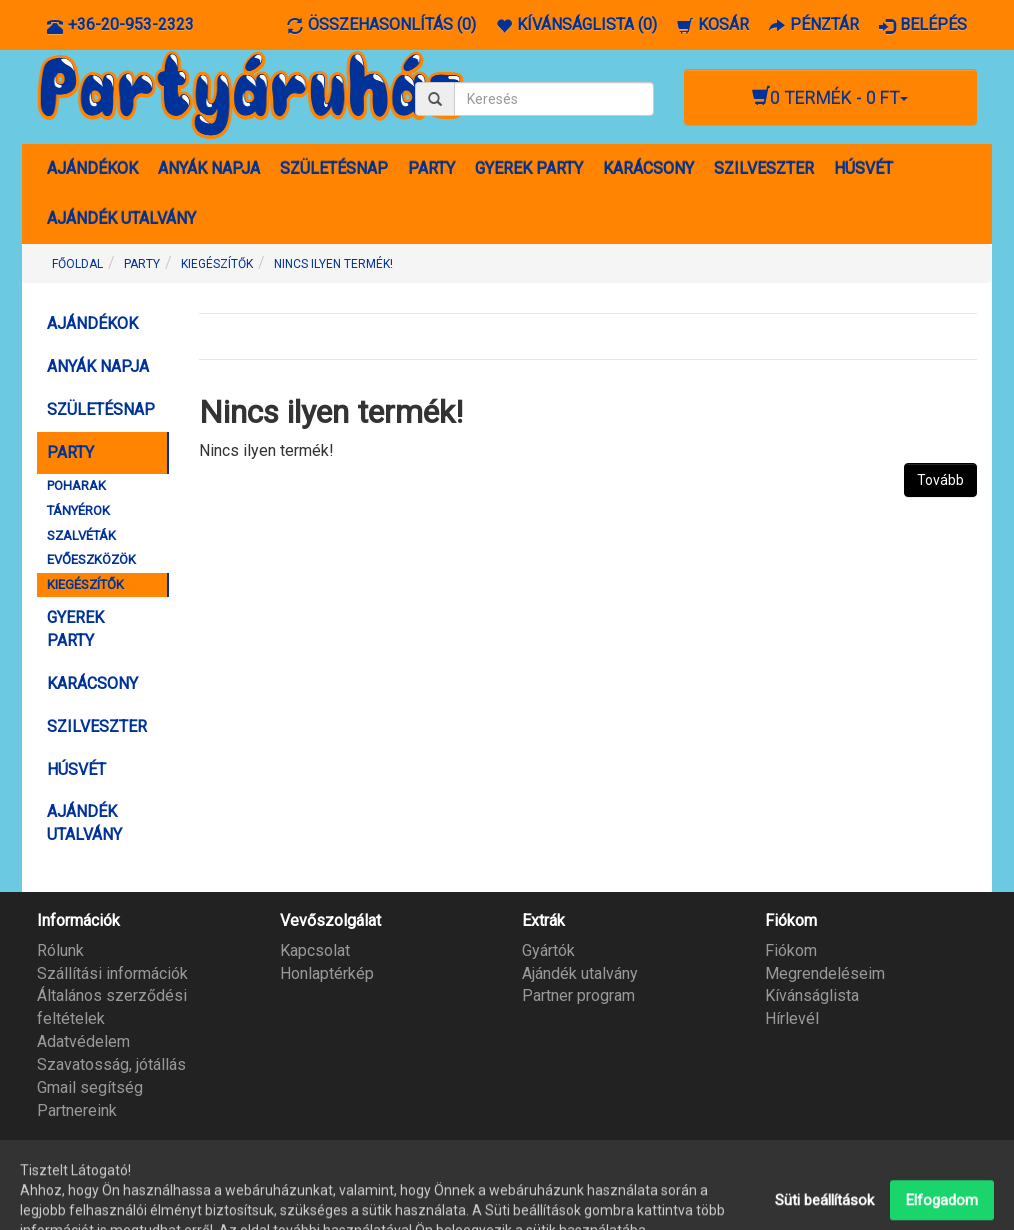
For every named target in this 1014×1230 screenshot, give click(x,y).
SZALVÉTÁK (81, 535)
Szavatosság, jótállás (111, 1064)
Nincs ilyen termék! (333, 264)
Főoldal (77, 264)
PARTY (431, 168)
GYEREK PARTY (529, 168)
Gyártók (548, 950)
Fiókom (791, 950)
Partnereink (77, 1110)
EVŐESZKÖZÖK (91, 559)
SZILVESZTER (764, 168)
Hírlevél (792, 1018)
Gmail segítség (90, 1087)
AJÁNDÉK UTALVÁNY (121, 218)
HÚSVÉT (863, 168)
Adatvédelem (83, 1041)
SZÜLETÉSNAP (334, 168)
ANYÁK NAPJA (209, 168)
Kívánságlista (812, 995)
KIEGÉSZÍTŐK (217, 264)
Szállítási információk (112, 973)
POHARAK (76, 485)
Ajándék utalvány (580, 973)
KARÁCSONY (648, 168)
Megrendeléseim (825, 973)
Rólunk (60, 950)
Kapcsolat (315, 950)
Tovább (940, 480)
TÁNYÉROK (78, 510)
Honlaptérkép (327, 973)
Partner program (578, 995)
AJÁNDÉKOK (92, 168)
